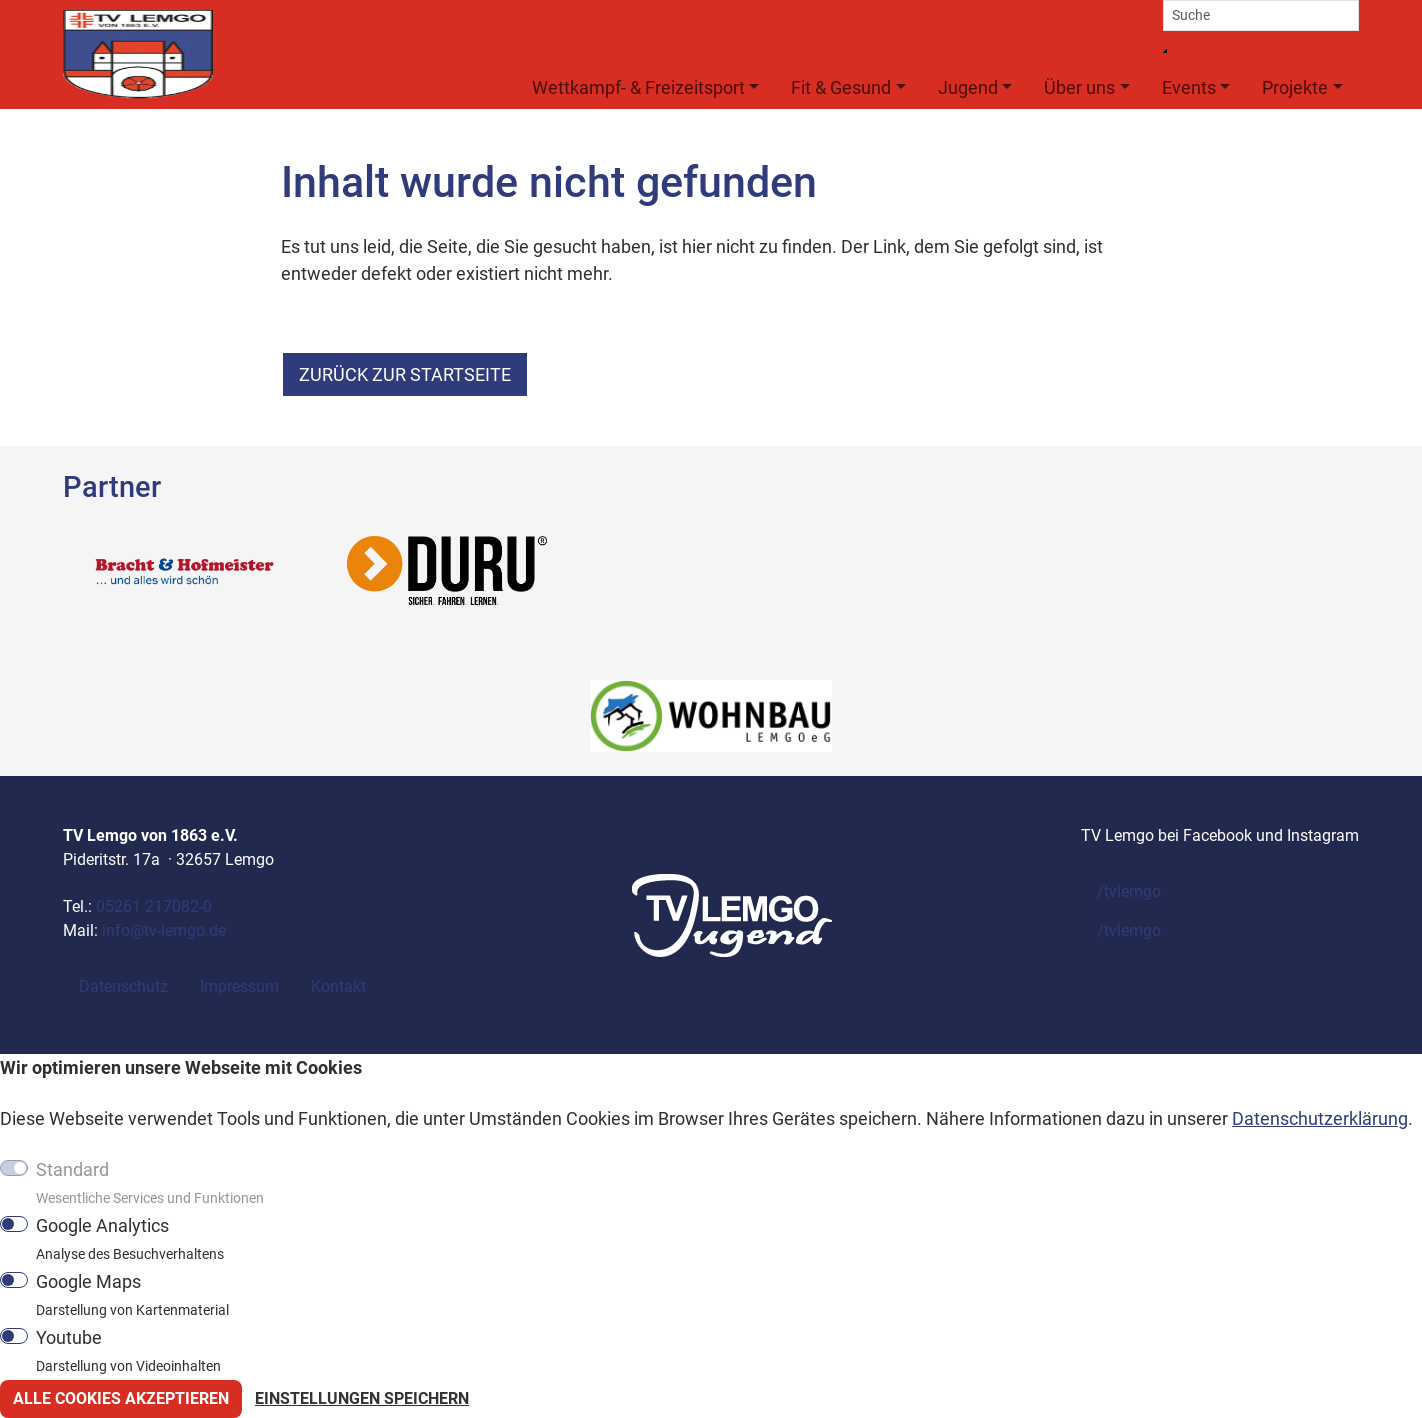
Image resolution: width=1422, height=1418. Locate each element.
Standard (150, 1183)
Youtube (128, 1351)
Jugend (968, 87)
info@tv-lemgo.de (164, 930)
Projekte (1295, 87)
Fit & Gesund (841, 87)
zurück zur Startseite (405, 374)
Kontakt (338, 986)
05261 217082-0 (154, 906)
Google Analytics (130, 1239)
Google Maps (132, 1295)
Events (1189, 87)
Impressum (239, 986)
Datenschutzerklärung (1320, 1118)
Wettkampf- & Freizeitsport (638, 87)
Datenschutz (123, 986)
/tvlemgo (1129, 891)
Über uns (1079, 87)
